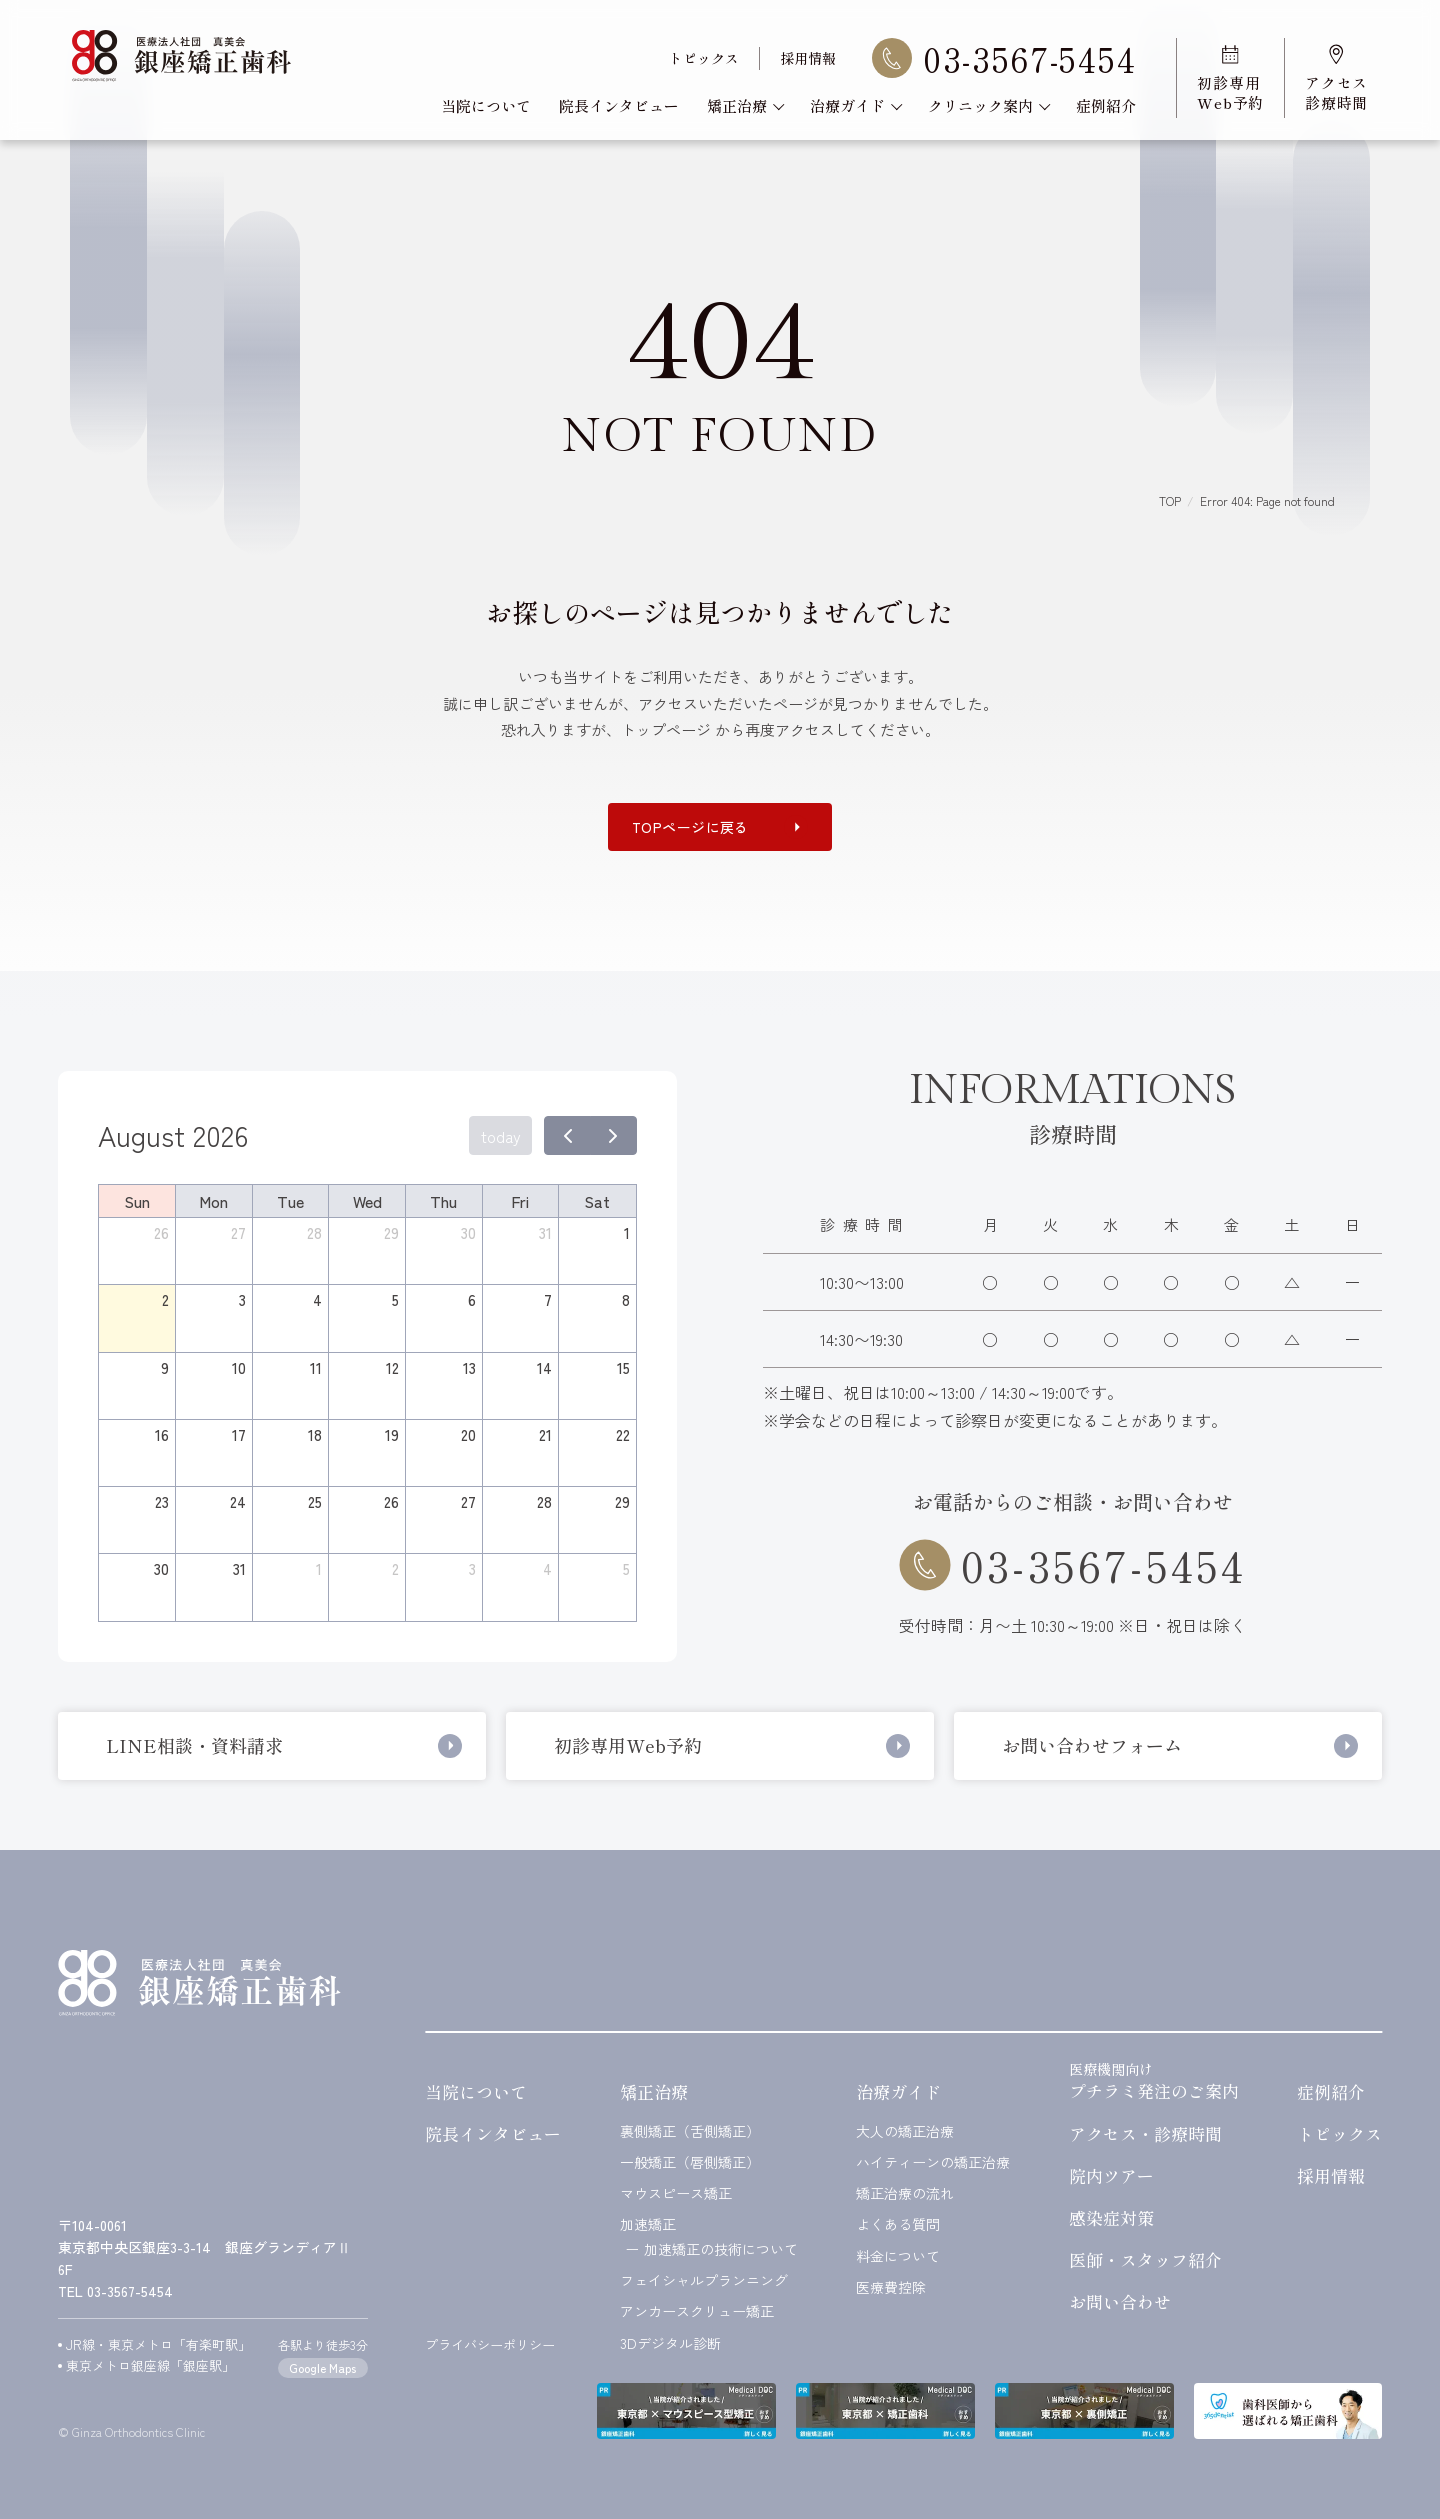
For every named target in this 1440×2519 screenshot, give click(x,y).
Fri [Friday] (520, 1201)
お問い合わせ (1120, 2301)
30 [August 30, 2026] (161, 1568)
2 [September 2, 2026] (395, 1568)
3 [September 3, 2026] (472, 1568)
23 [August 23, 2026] (162, 1501)
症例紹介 (1106, 105)
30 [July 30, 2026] (468, 1232)
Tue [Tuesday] (290, 1201)
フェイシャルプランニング (704, 2280)
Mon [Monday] (213, 1201)
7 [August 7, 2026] (548, 1299)
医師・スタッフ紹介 (1145, 2259)
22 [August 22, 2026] (623, 1434)
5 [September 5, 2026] (626, 1568)
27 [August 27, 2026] (468, 1501)
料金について (898, 2256)
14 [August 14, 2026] (544, 1367)
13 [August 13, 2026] (469, 1367)
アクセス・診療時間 (1145, 2133)
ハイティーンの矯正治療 (933, 2162)
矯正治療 (744, 105)
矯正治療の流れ (905, 2193)
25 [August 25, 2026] (315, 1501)
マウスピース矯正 (676, 2193)
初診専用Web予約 (1230, 78)
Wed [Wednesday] (367, 1201)
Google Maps (322, 2367)
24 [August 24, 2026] (238, 1501)
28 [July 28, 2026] (314, 1232)
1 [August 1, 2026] (627, 1232)
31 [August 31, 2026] (239, 1568)
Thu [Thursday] (443, 1201)
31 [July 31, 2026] (545, 1232)
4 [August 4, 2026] (317, 1299)
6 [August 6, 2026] (472, 1299)
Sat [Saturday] (597, 1201)
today (501, 1136)
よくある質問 (898, 2224)
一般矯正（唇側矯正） (690, 2162)
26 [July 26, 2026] (161, 1232)
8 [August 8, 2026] (626, 1299)
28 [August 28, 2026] (544, 1501)
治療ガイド (855, 105)
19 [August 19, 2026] (392, 1434)
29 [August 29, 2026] (622, 1501)
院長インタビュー (619, 105)
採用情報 (808, 58)
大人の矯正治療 (905, 2131)
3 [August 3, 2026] (242, 1299)
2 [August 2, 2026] (165, 1299)
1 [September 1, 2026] (319, 1568)
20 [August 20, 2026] (468, 1434)
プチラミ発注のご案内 (1154, 2080)
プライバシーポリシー (490, 2344)
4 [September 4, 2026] (547, 1568)
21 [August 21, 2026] (545, 1434)
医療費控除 (891, 2287)
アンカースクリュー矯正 (697, 2311)
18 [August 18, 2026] (315, 1434)
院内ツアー (1111, 2175)
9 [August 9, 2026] (165, 1367)
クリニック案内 (988, 105)
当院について (486, 105)
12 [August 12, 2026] (392, 1367)
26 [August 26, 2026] (391, 1501)
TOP (1170, 500)
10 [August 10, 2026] (239, 1367)
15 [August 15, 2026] (623, 1367)
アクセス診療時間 (1336, 78)
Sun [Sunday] (137, 1201)
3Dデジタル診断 (670, 2343)
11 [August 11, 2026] (316, 1367)
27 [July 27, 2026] (238, 1232)
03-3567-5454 (1004, 58)
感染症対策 (1111, 2217)
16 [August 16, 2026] (162, 1434)
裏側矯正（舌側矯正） (690, 2131)
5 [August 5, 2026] (395, 1299)
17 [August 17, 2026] (239, 1434)
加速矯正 (648, 2224)
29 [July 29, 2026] (391, 1232)
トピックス (704, 58)
